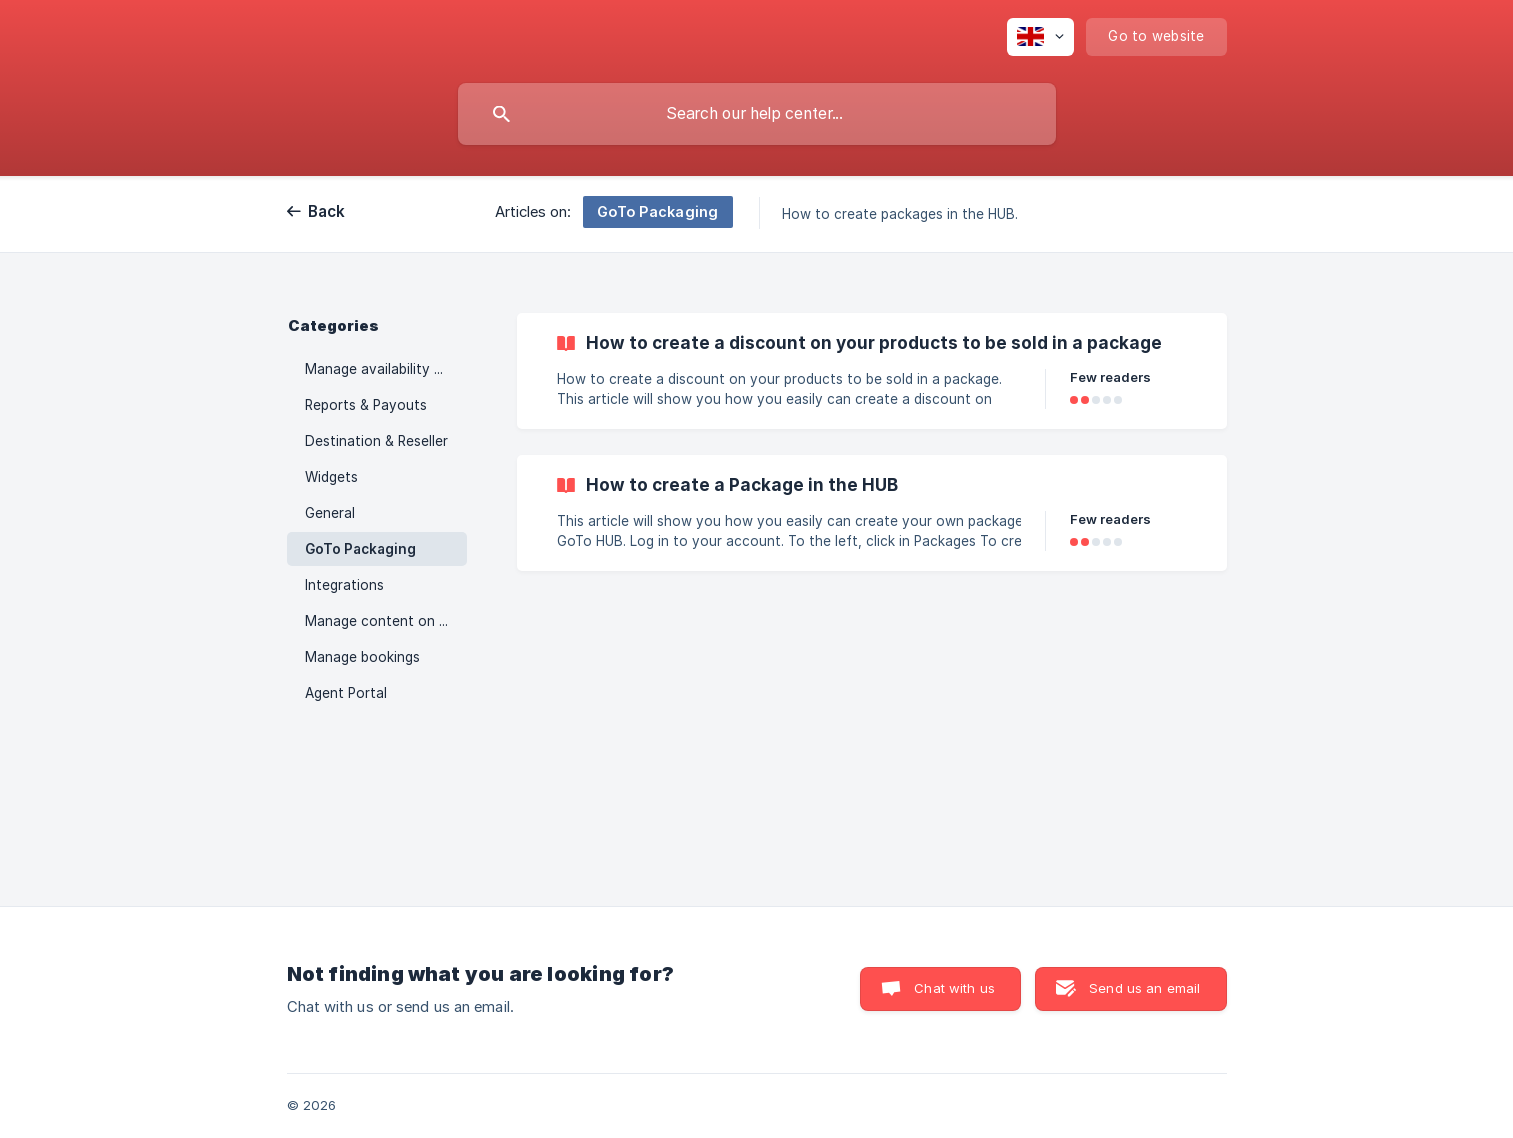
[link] (872, 371)
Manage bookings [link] (362, 657)
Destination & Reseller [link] (376, 441)
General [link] (330, 513)
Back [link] (327, 211)
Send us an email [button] (1144, 988)
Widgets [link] (331, 477)
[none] (1040, 37)
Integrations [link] (344, 585)
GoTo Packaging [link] (360, 549)
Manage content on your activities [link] (386, 621)
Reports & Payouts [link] (366, 405)
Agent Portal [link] (346, 693)
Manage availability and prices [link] (386, 369)
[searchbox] (757, 114)
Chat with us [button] (954, 988)
